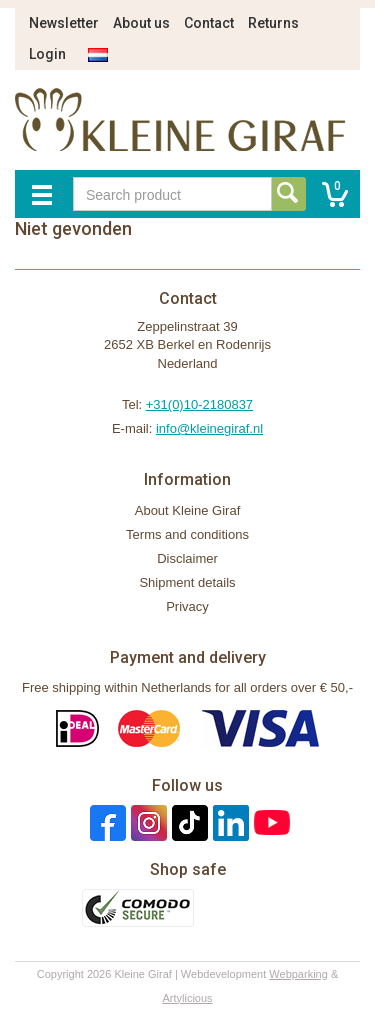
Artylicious (187, 998)
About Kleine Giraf (188, 510)
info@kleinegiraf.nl (209, 428)
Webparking (298, 974)
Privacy (187, 606)
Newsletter (64, 23)
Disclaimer (187, 558)
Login (47, 54)
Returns (273, 23)
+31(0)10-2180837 (199, 404)
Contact (209, 23)
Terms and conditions (187, 534)
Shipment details (187, 582)
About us (141, 23)
